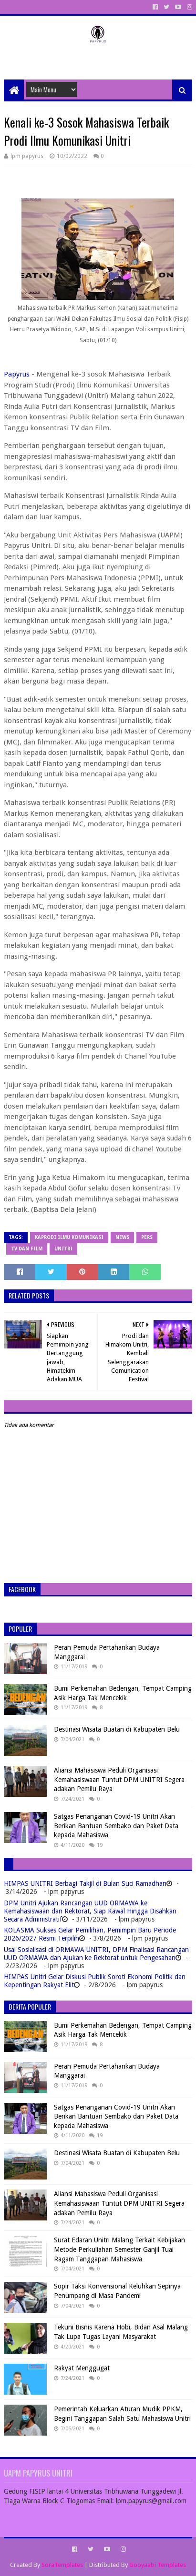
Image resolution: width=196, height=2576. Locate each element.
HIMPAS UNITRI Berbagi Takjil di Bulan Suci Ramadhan (85, 1883)
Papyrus (17, 374)
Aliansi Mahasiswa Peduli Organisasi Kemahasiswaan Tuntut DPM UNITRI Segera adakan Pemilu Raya (119, 1779)
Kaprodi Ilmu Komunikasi (69, 1237)
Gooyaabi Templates (157, 2564)
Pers (147, 1237)
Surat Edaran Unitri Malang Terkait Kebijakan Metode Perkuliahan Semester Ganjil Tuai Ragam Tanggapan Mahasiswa (119, 2249)
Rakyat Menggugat (82, 2368)
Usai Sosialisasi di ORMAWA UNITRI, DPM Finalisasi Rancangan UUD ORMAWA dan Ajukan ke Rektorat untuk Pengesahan (96, 1954)
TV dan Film (26, 1248)
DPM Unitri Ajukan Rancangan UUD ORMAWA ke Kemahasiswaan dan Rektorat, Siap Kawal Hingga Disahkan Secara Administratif (90, 1911)
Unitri (63, 1248)
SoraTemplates (62, 2564)
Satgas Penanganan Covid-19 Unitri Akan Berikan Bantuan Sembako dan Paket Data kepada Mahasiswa (116, 1826)
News (122, 1237)
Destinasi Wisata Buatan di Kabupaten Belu (117, 1729)
